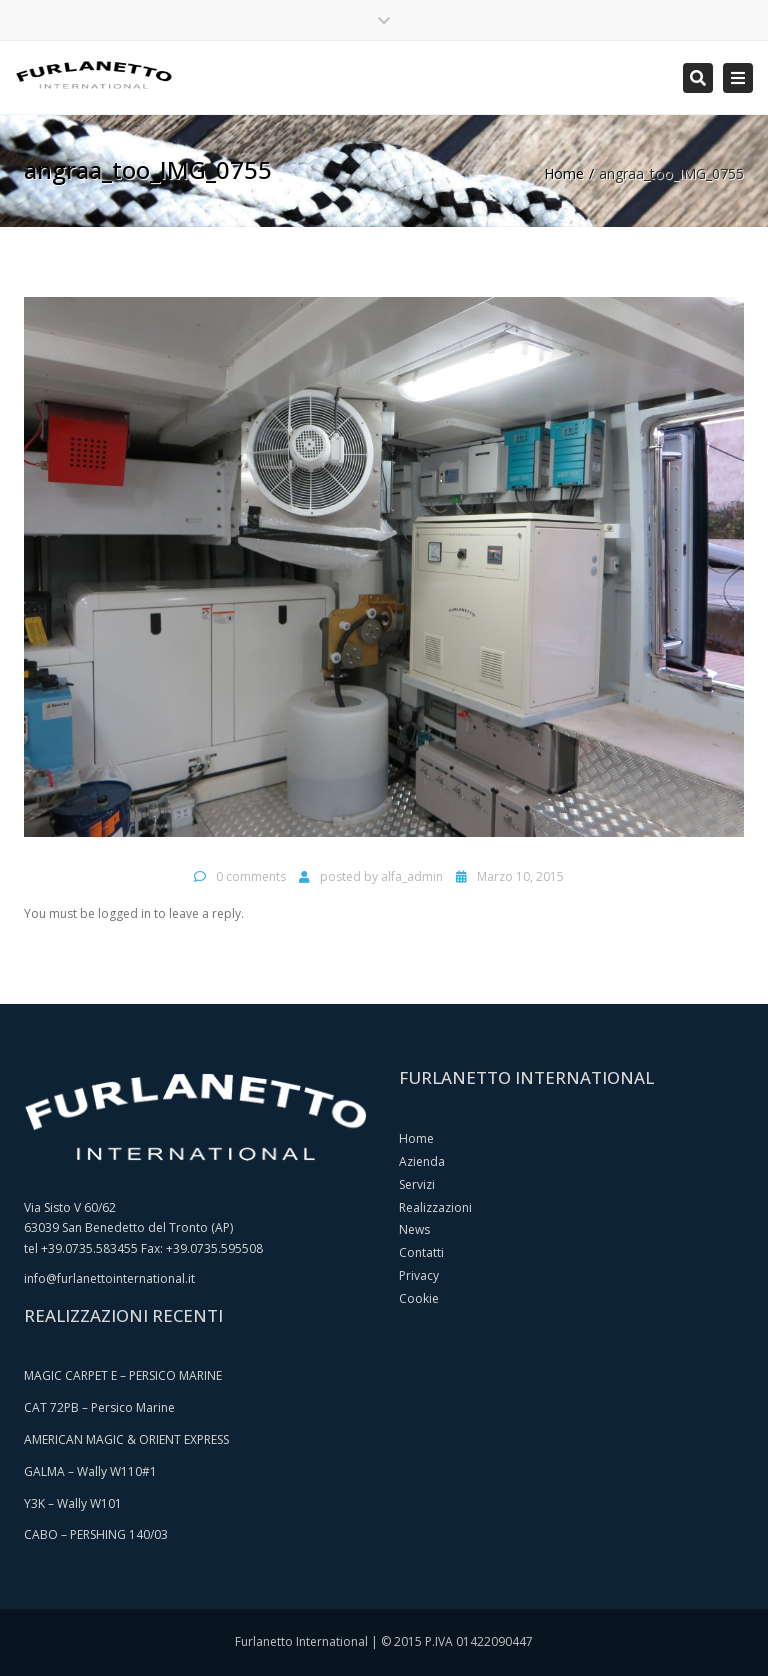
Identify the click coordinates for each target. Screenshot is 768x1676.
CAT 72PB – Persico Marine (99, 1407)
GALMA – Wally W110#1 (90, 1471)
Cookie (419, 1298)
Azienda (422, 1161)
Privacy (419, 1275)
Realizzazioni (435, 1207)
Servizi (417, 1184)
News (414, 1229)
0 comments (251, 876)
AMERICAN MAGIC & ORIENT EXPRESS (126, 1439)
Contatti (421, 1252)
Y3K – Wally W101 (73, 1503)
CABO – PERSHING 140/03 (96, 1534)
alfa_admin (412, 876)
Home (564, 173)
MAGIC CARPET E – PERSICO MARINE (123, 1375)
